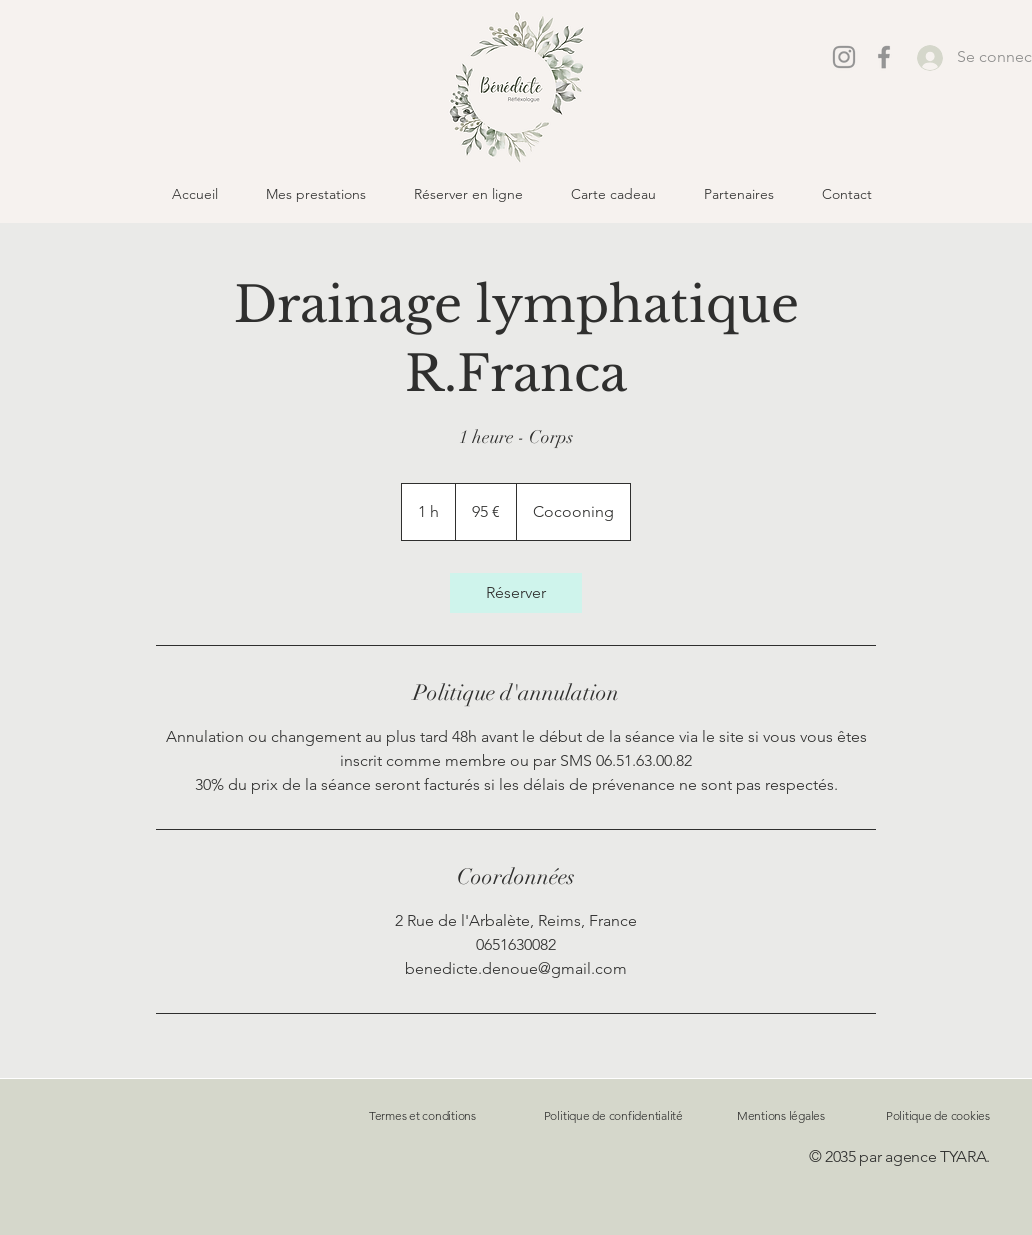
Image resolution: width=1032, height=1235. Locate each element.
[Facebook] (884, 57)
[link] (516, 593)
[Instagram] (844, 57)
